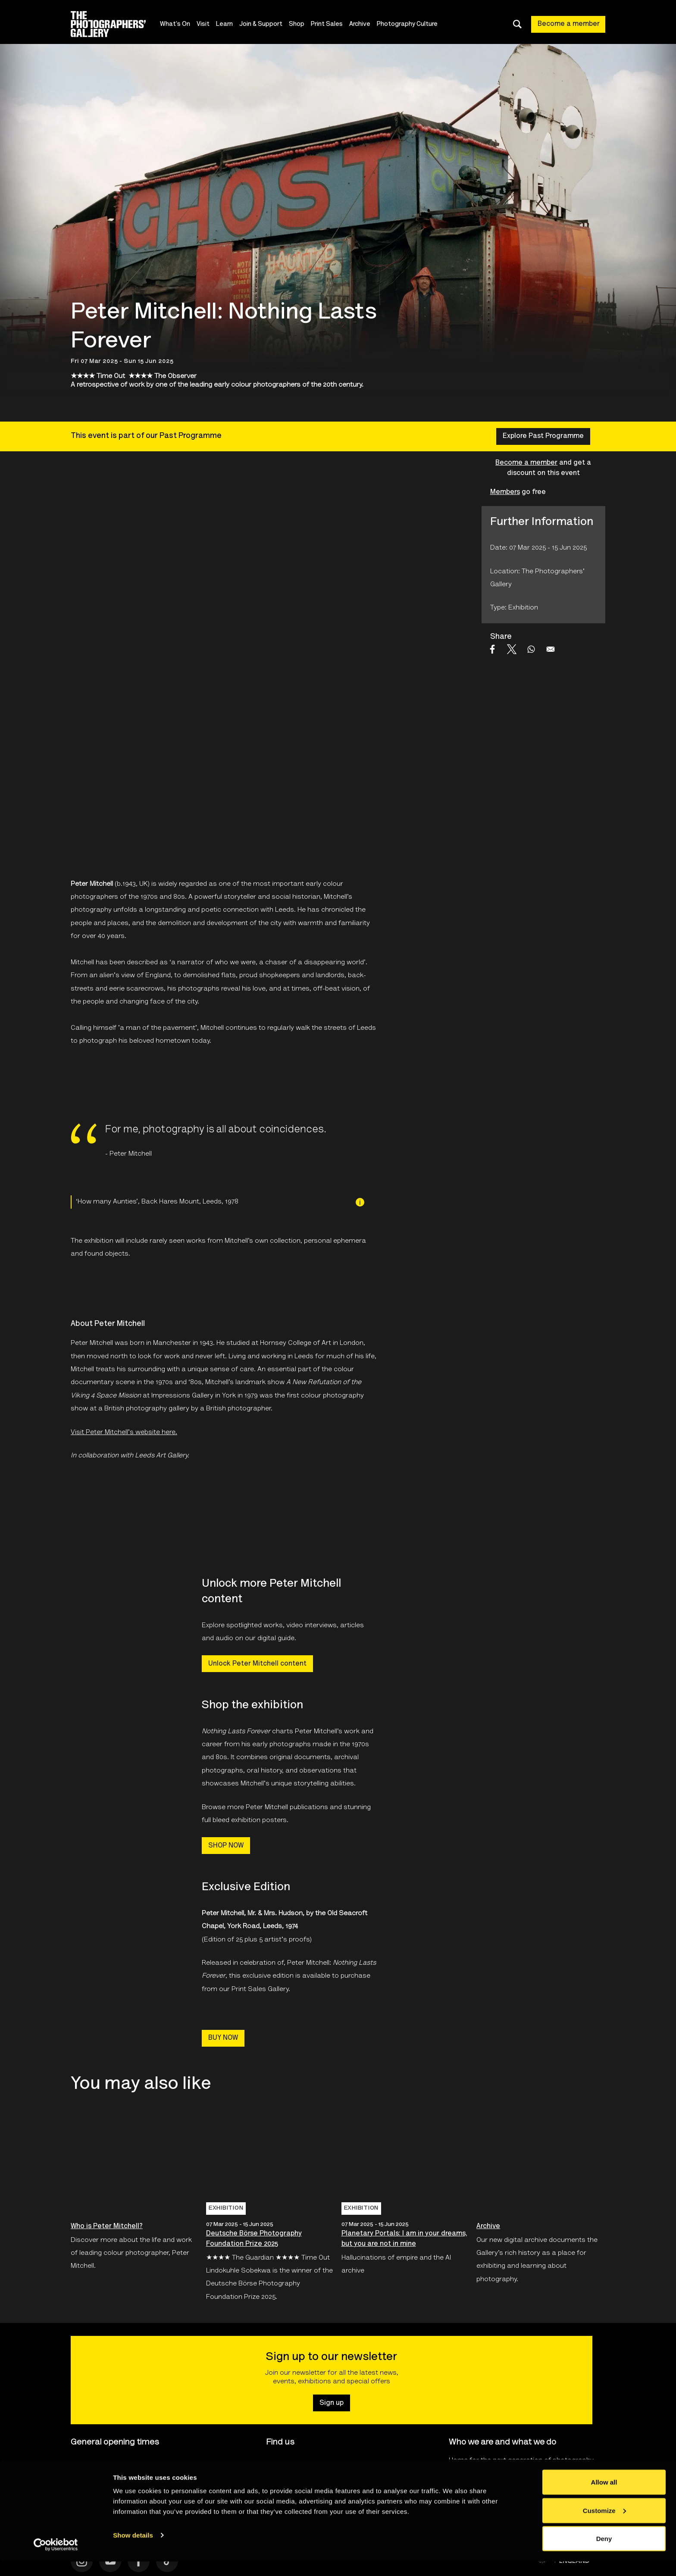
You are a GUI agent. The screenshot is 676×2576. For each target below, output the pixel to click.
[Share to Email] (550, 649)
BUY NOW (223, 2038)
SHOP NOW (226, 1845)
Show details (133, 2549)
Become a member (569, 24)
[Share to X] (511, 649)
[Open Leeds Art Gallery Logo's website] (113, 1519)
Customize (604, 2525)
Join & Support (261, 24)
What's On (176, 24)
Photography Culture (408, 24)
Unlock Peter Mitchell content (257, 1663)
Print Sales (328, 24)
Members (505, 492)
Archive (360, 24)
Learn (225, 24)
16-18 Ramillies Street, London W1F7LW (327, 2463)
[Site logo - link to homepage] (116, 24)
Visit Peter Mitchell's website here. (124, 1432)
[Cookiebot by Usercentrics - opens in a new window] (56, 2559)
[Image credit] (360, 1202)
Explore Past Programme (543, 436)
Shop (297, 24)
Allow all (604, 2496)
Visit (203, 24)
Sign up (331, 2403)
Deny (604, 2553)
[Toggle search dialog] (517, 24)
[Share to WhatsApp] (531, 649)
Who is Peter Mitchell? (107, 2226)
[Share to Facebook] (492, 649)
